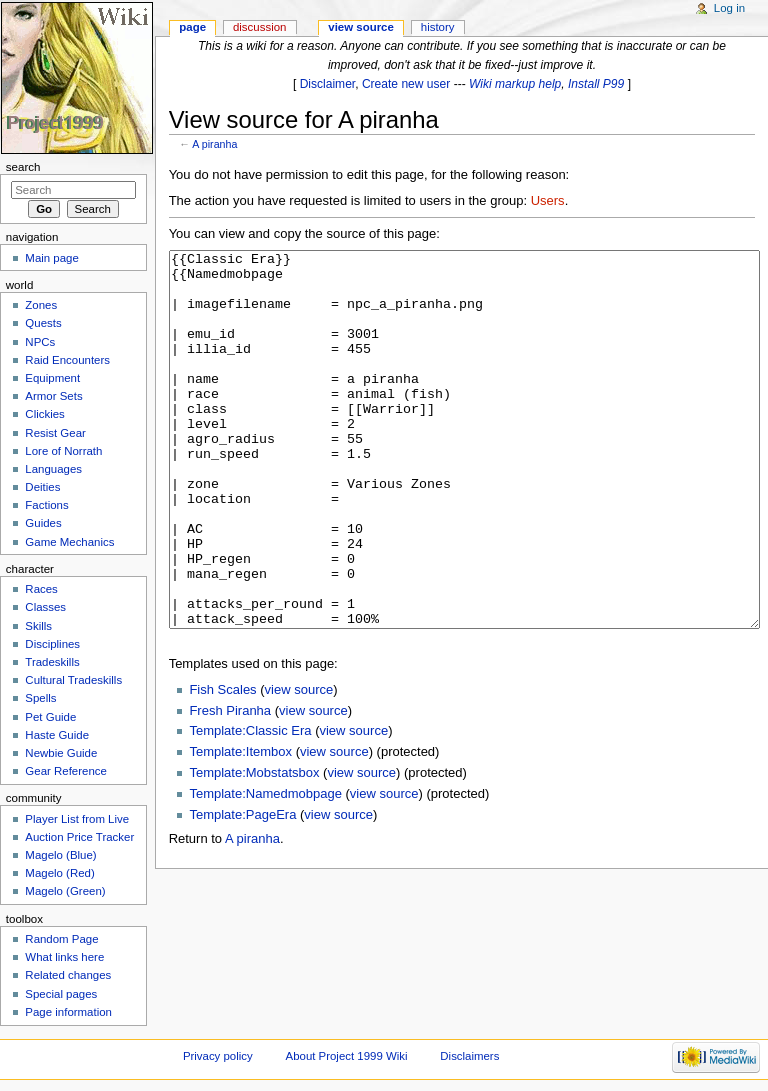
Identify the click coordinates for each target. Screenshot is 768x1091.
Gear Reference (66, 771)
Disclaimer (328, 84)
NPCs (40, 342)
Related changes (68, 975)
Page (192, 27)
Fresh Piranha (230, 785)
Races (41, 589)
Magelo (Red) (59, 873)
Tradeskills (52, 662)
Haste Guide (57, 735)
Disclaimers (469, 1056)
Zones (41, 305)
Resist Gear (55, 433)
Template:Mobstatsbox (254, 847)
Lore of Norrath (63, 451)
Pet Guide (50, 717)
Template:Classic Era (250, 805)
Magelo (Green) (65, 891)
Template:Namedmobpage (265, 868)
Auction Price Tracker (79, 837)
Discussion (259, 27)
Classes (45, 607)
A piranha (214, 144)
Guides (43, 523)
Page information (68, 1012)
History (438, 27)
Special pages (61, 994)
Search (23, 167)
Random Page (61, 939)
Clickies (44, 414)
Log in (729, 8)
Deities (42, 487)
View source (361, 27)
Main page (52, 258)
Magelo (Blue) (60, 855)
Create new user (406, 84)
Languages (53, 469)
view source (299, 764)
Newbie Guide (61, 753)
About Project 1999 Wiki (347, 1056)
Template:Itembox (240, 826)
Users (548, 200)
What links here (64, 957)
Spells (40, 698)
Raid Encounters (67, 360)
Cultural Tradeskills (73, 680)
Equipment (52, 378)
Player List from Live (77, 819)
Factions (46, 505)
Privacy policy (218, 1056)
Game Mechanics (69, 542)
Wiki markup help (515, 84)
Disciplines (52, 644)
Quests (43, 323)
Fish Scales (222, 764)
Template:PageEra (242, 889)
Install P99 (596, 84)
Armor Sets (53, 396)
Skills (38, 626)
